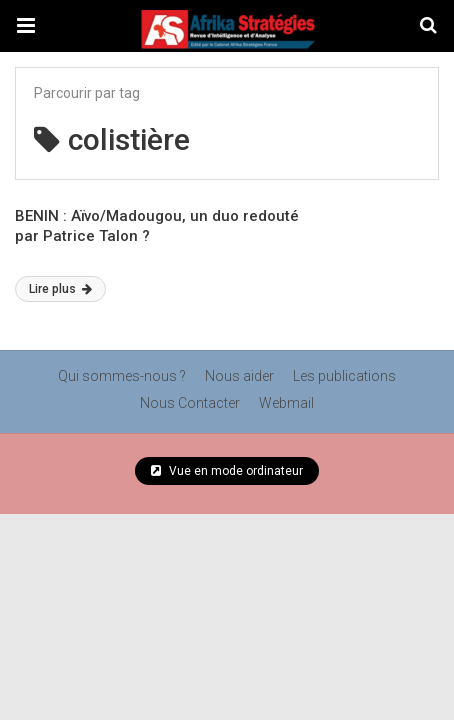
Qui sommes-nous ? (122, 376)
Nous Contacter (190, 403)
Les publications (344, 376)
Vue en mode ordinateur (227, 471)
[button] (26, 26)
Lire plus (60, 289)
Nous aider (239, 376)
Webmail (286, 403)
